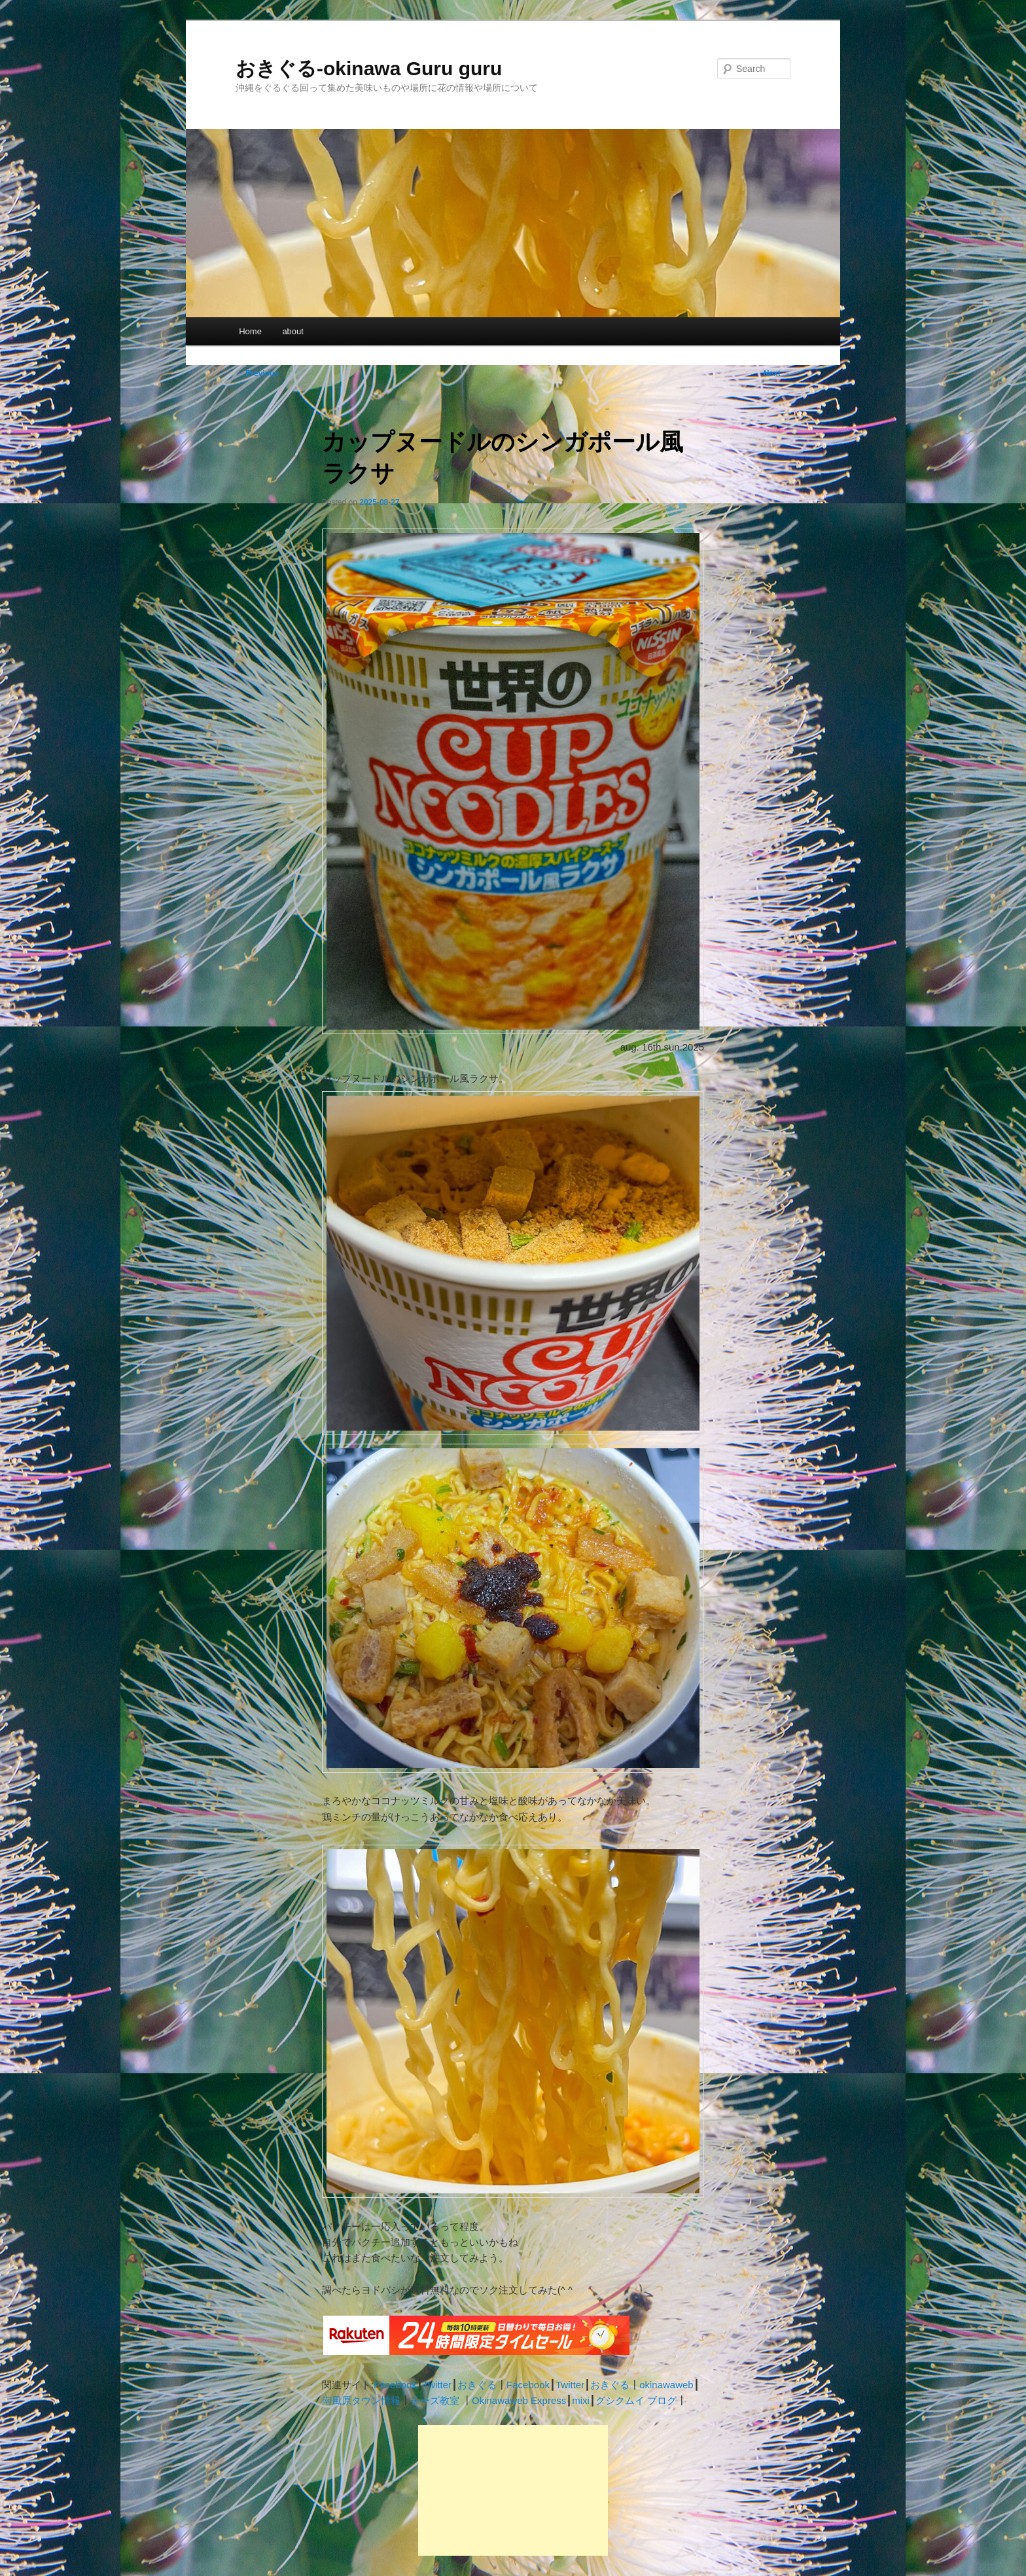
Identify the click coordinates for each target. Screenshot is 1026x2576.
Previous (257, 373)
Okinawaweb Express (519, 2400)
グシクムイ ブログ (636, 2400)
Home (250, 331)
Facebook (395, 2384)
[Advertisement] (513, 2490)
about (293, 331)
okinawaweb (666, 2384)
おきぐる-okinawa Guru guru (369, 68)
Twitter (437, 2384)
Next (777, 373)
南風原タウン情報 (361, 2400)
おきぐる (477, 2384)
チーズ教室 (434, 2400)
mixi (581, 2400)
